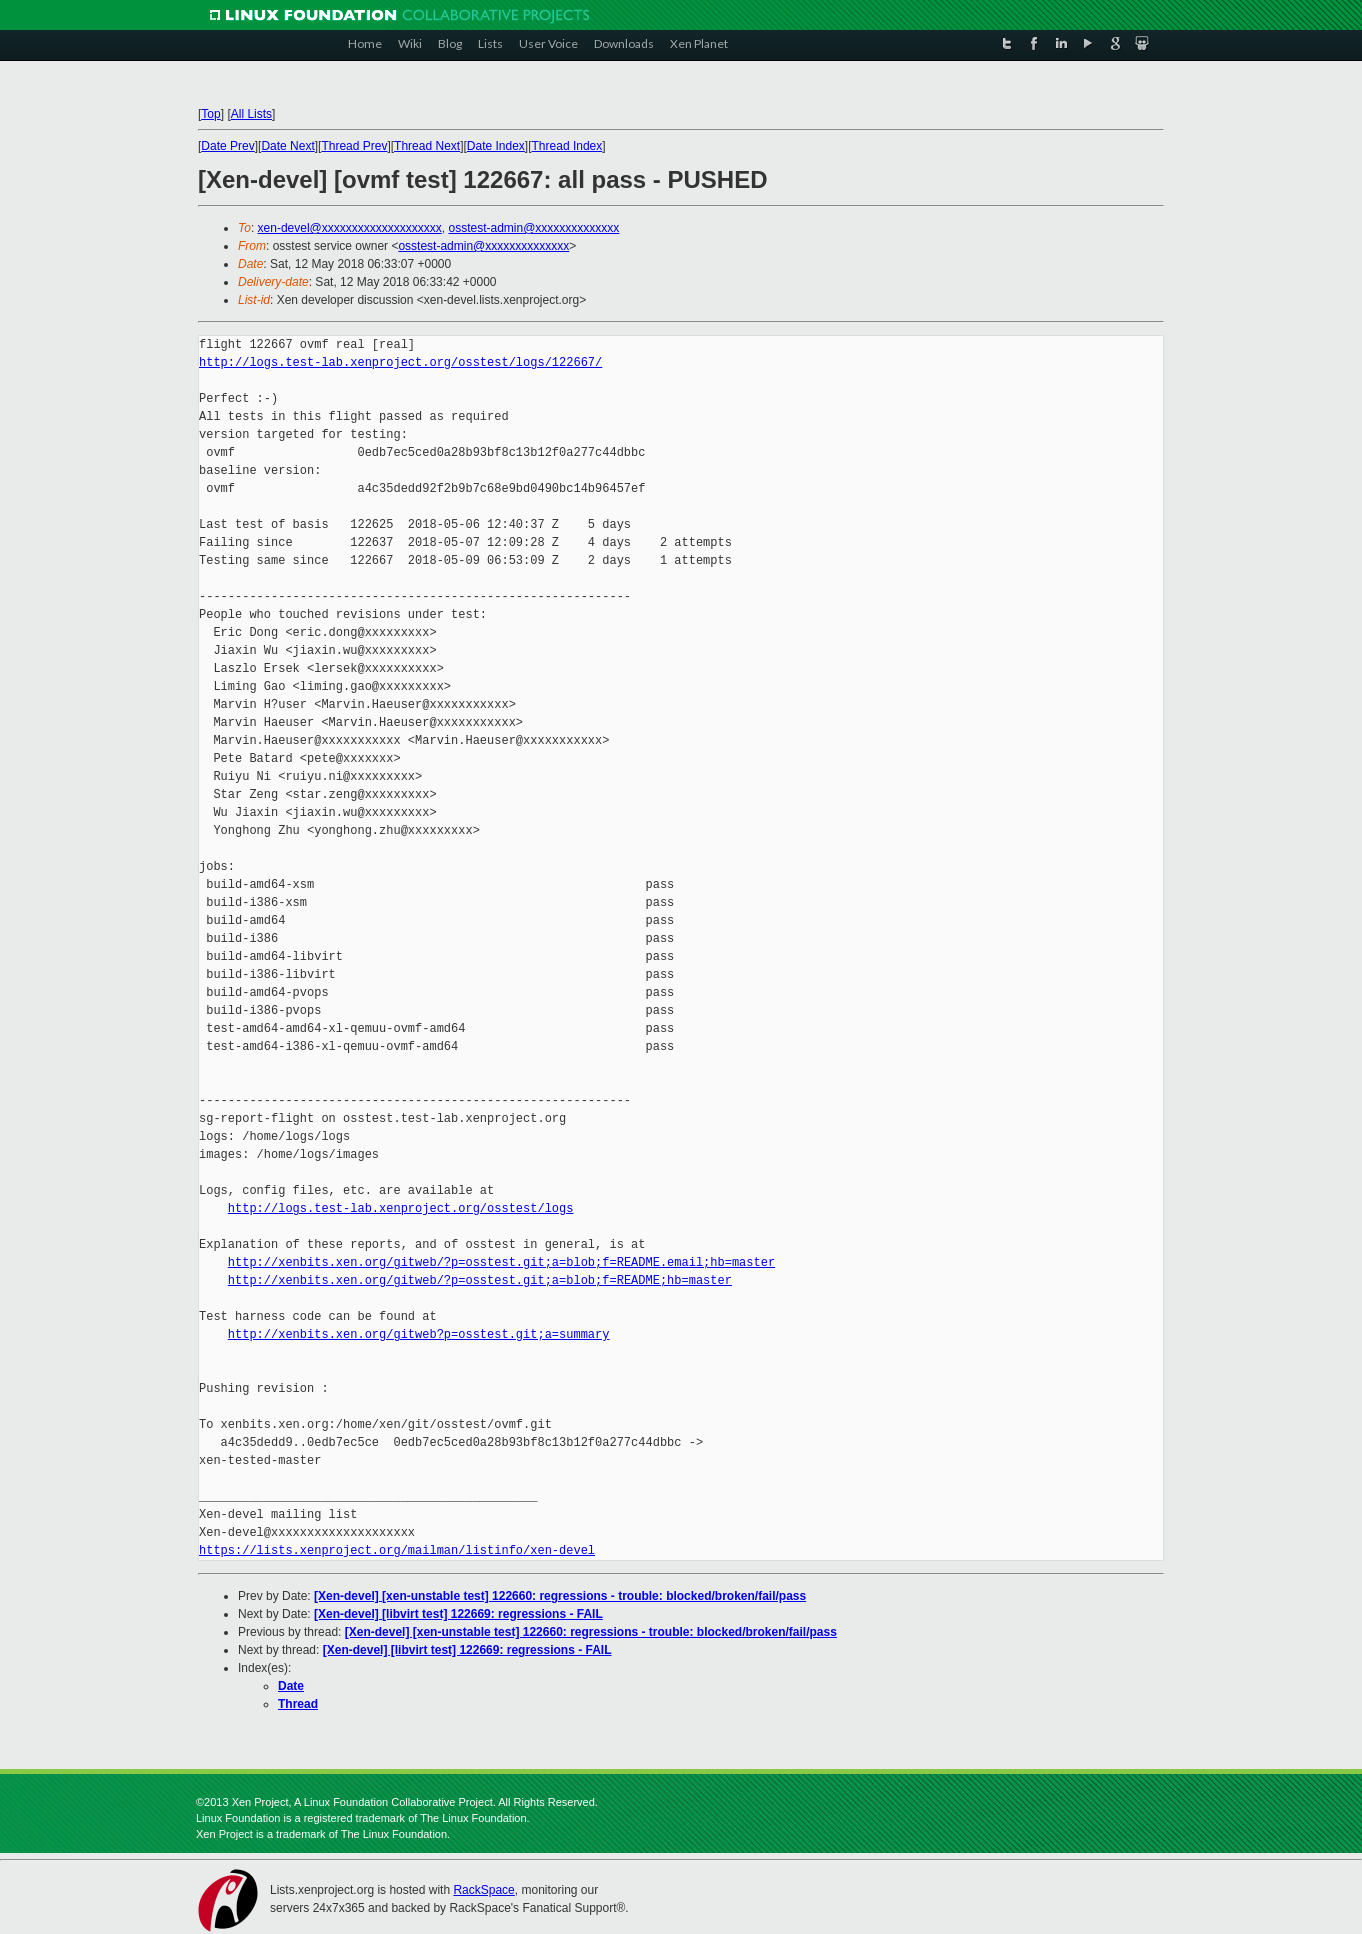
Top (210, 114)
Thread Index (567, 146)
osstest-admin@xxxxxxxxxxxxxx (533, 228)
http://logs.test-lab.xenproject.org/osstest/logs (401, 1208)
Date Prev (227, 146)
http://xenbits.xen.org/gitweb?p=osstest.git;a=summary (419, 1334)
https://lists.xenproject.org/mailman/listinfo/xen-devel (397, 1550)
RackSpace (483, 1890)
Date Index (496, 146)
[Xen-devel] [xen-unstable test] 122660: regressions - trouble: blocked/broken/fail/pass (560, 1596)
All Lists (251, 114)
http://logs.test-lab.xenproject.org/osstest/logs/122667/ (400, 362)
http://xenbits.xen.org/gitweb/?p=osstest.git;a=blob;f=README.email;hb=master (501, 1262)
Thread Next (427, 146)
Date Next (287, 146)
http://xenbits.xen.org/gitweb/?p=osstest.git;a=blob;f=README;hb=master (480, 1280)
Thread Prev (354, 146)
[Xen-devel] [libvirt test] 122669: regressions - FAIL (458, 1614)
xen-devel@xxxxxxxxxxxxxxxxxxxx (350, 228)
